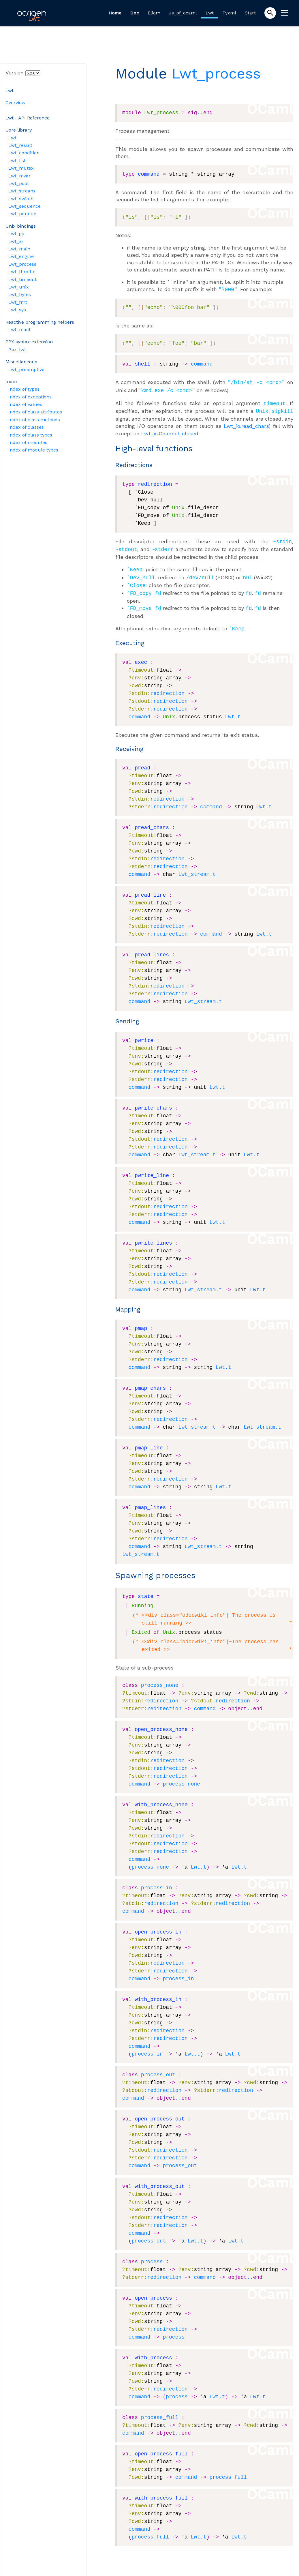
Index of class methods (34, 419)
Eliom (154, 13)
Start (250, 13)
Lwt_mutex (21, 168)
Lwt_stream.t (197, 866)
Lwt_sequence (24, 206)
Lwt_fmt (17, 302)
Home (115, 13)
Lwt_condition (24, 153)
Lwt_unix (18, 287)
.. (200, 112)
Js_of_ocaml (183, 13)
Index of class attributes (35, 412)
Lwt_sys (17, 309)
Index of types (24, 389)
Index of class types (30, 435)
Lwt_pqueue (22, 213)
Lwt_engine (21, 256)
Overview (15, 102)
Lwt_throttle (21, 271)
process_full (159, 2410)
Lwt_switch (20, 198)
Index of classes (26, 427)
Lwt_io (15, 241)
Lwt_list (17, 160)
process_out (158, 2067)
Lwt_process (22, 264)
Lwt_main (19, 249)
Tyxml (229, 13)
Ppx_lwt (17, 349)
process (152, 2254)
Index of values (25, 404)
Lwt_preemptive (26, 369)
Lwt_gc (16, 233)
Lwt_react (19, 329)
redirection (167, 686)
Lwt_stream (21, 191)
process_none (159, 1677)
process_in (156, 1880)
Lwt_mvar (19, 176)
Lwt (210, 13)
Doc (134, 13)
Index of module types (33, 450)
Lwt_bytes (19, 294)
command (202, 363)
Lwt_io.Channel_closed (169, 431)
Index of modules (27, 442)
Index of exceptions (30, 397)
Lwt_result (20, 145)
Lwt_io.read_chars (246, 423)
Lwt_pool (18, 183)
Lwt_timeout (22, 279)
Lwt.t (232, 709)
